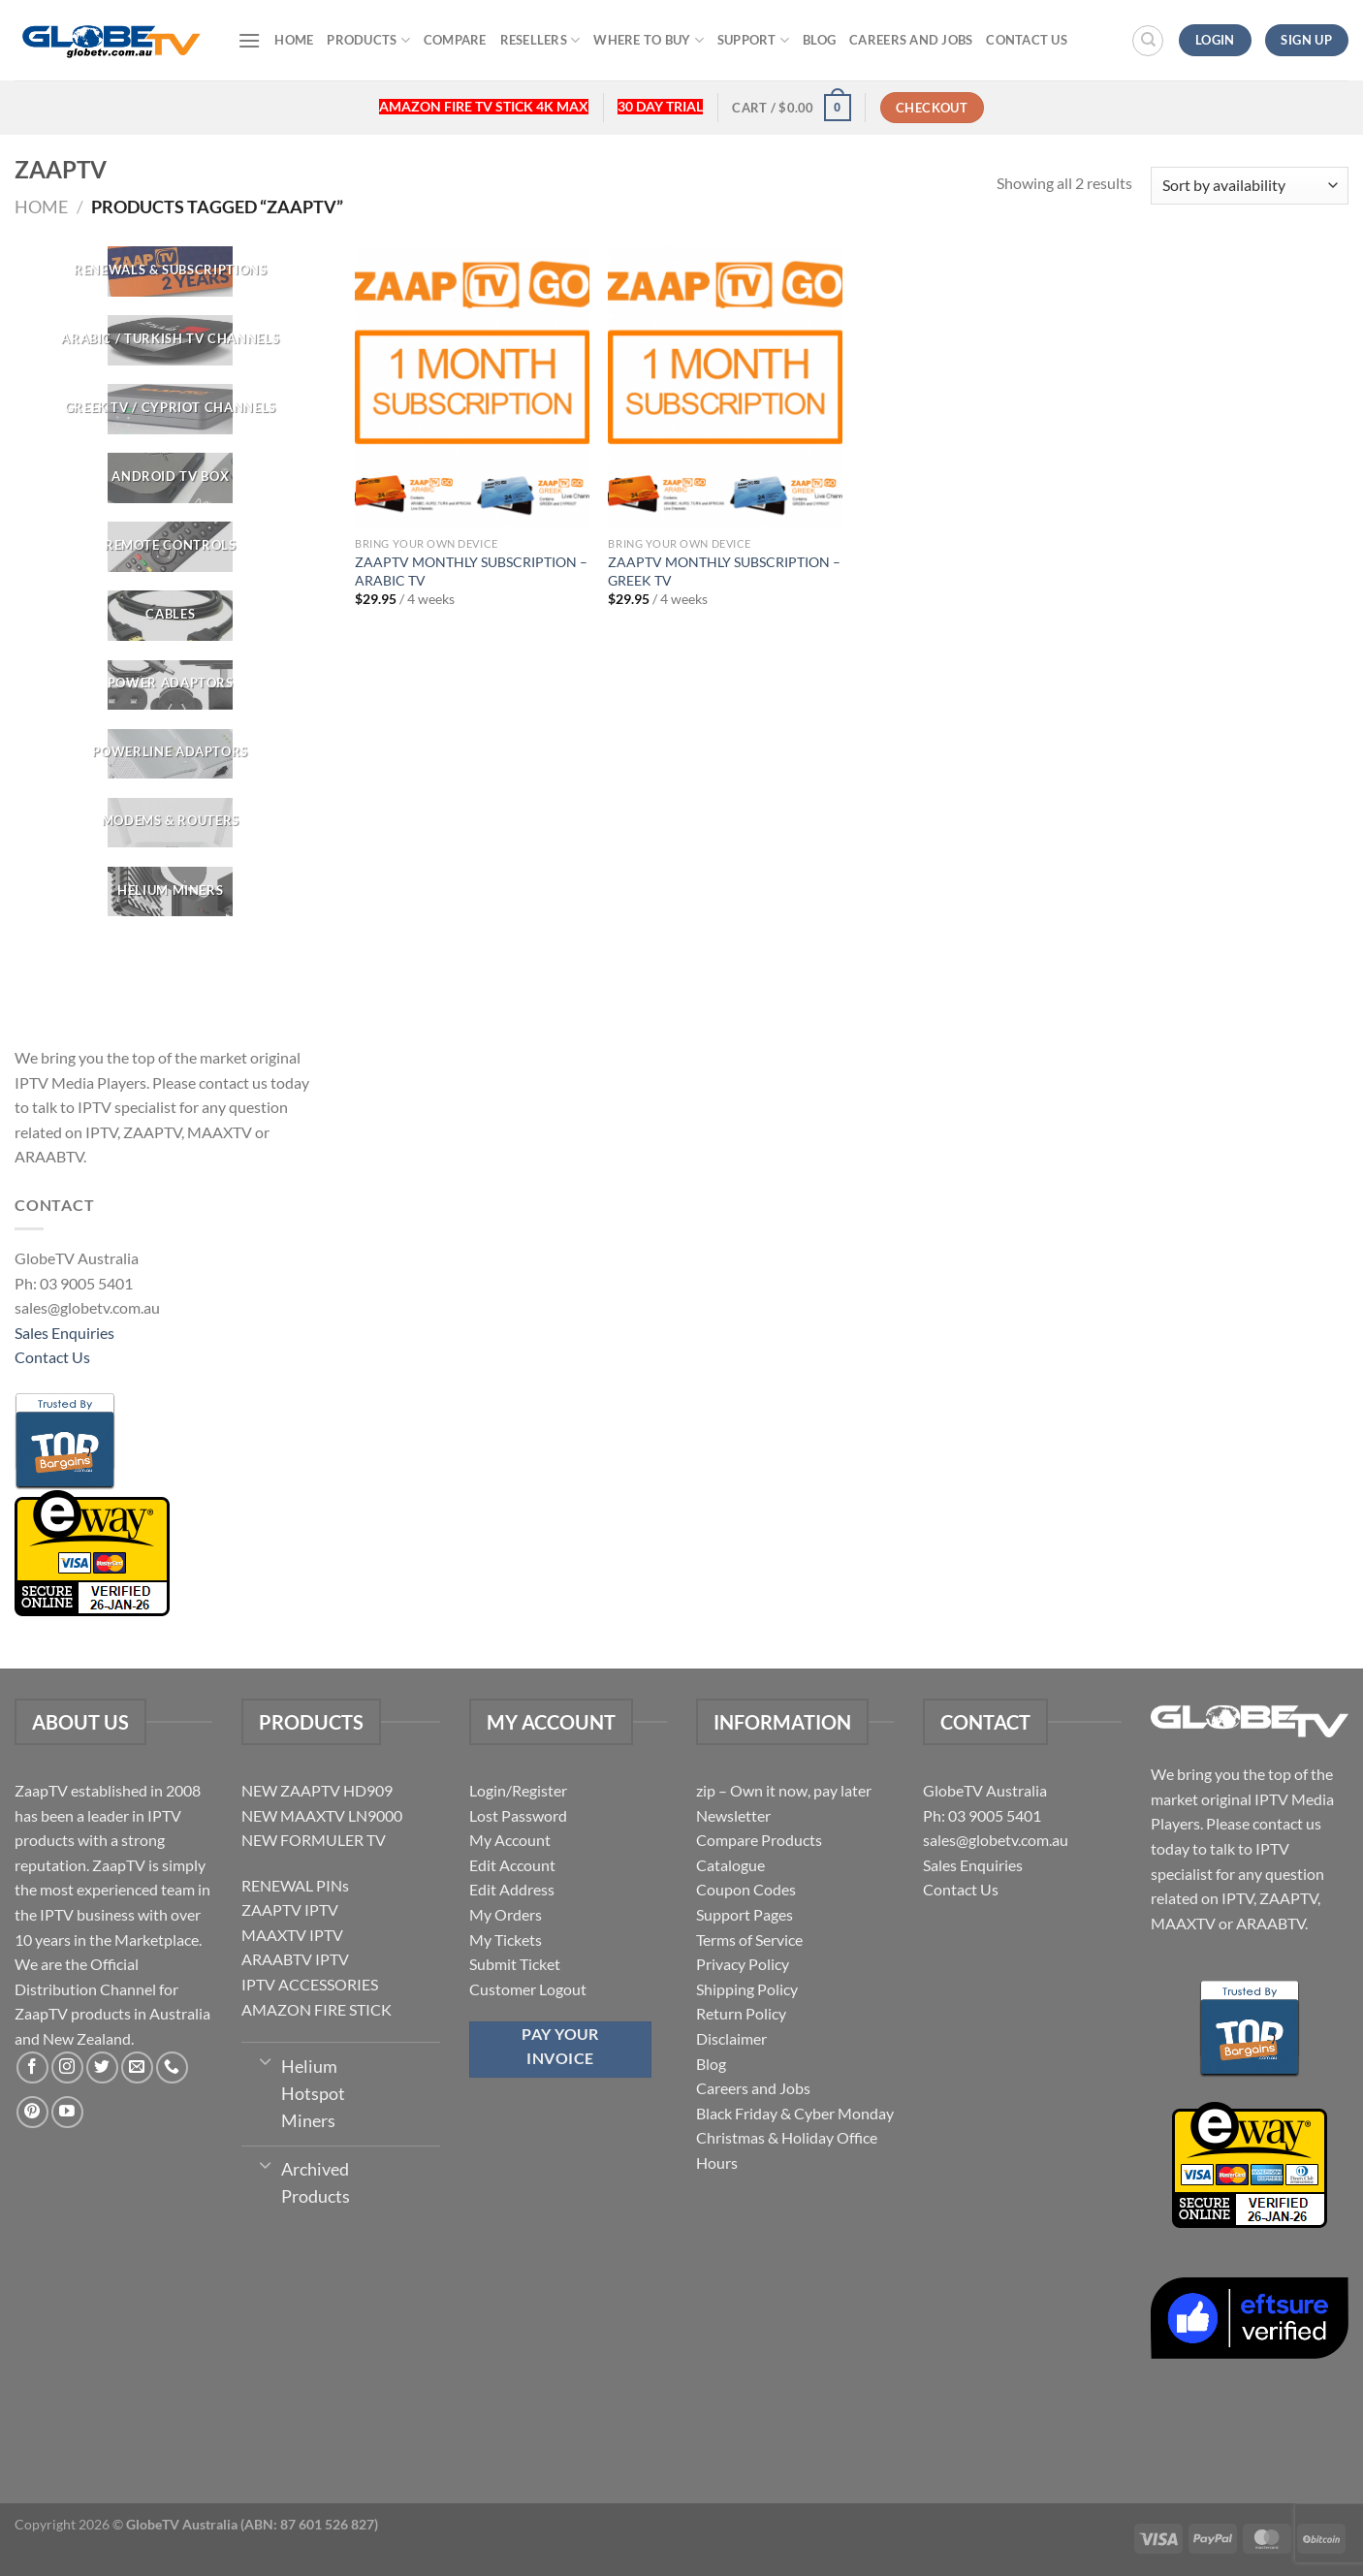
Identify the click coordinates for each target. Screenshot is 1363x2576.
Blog (819, 40)
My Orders (505, 1914)
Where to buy (648, 40)
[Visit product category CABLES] (171, 616)
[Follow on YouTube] (67, 2112)
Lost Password (518, 1815)
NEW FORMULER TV (313, 1839)
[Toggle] (265, 2060)
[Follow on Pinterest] (32, 2112)
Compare (455, 40)
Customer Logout (527, 1989)
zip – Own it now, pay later (784, 1790)
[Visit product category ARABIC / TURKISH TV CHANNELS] (171, 340)
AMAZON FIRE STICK (316, 2009)
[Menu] (249, 40)
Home (293, 40)
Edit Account (512, 1865)
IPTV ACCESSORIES (309, 1984)
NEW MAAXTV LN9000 (321, 1815)
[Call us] (172, 2067)
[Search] (1147, 40)
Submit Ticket (514, 1964)
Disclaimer (731, 2038)
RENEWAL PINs (295, 1885)
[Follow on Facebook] (32, 2067)
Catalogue (730, 1865)
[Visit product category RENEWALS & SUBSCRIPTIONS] (171, 271)
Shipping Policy (747, 1989)
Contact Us (1026, 40)
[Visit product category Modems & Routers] (171, 823)
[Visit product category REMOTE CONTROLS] (171, 547)
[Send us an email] (137, 2067)
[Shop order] (1249, 186)
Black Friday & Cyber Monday (795, 2113)
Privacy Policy (742, 1964)
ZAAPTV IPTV (289, 1909)
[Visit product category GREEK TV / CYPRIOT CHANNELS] (171, 409)
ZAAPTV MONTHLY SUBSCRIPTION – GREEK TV (724, 571)
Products (368, 40)
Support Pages (744, 1914)
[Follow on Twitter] (102, 2067)
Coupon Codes (746, 1889)
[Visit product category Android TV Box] (171, 478)
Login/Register (518, 1790)
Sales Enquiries (64, 1332)
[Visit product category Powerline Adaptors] (171, 754)
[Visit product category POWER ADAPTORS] (171, 685)
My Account (510, 1839)
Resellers (540, 40)
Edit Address (512, 1889)
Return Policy (741, 2013)
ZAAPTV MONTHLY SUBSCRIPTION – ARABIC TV (471, 571)
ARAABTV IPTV (295, 1959)
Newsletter (733, 1815)
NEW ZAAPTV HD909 (317, 1790)
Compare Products (759, 1839)
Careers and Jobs (910, 40)
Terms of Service (749, 1939)
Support (753, 40)
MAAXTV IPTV (292, 1934)
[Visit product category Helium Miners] (171, 892)
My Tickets (505, 1939)
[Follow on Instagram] (67, 2067)
